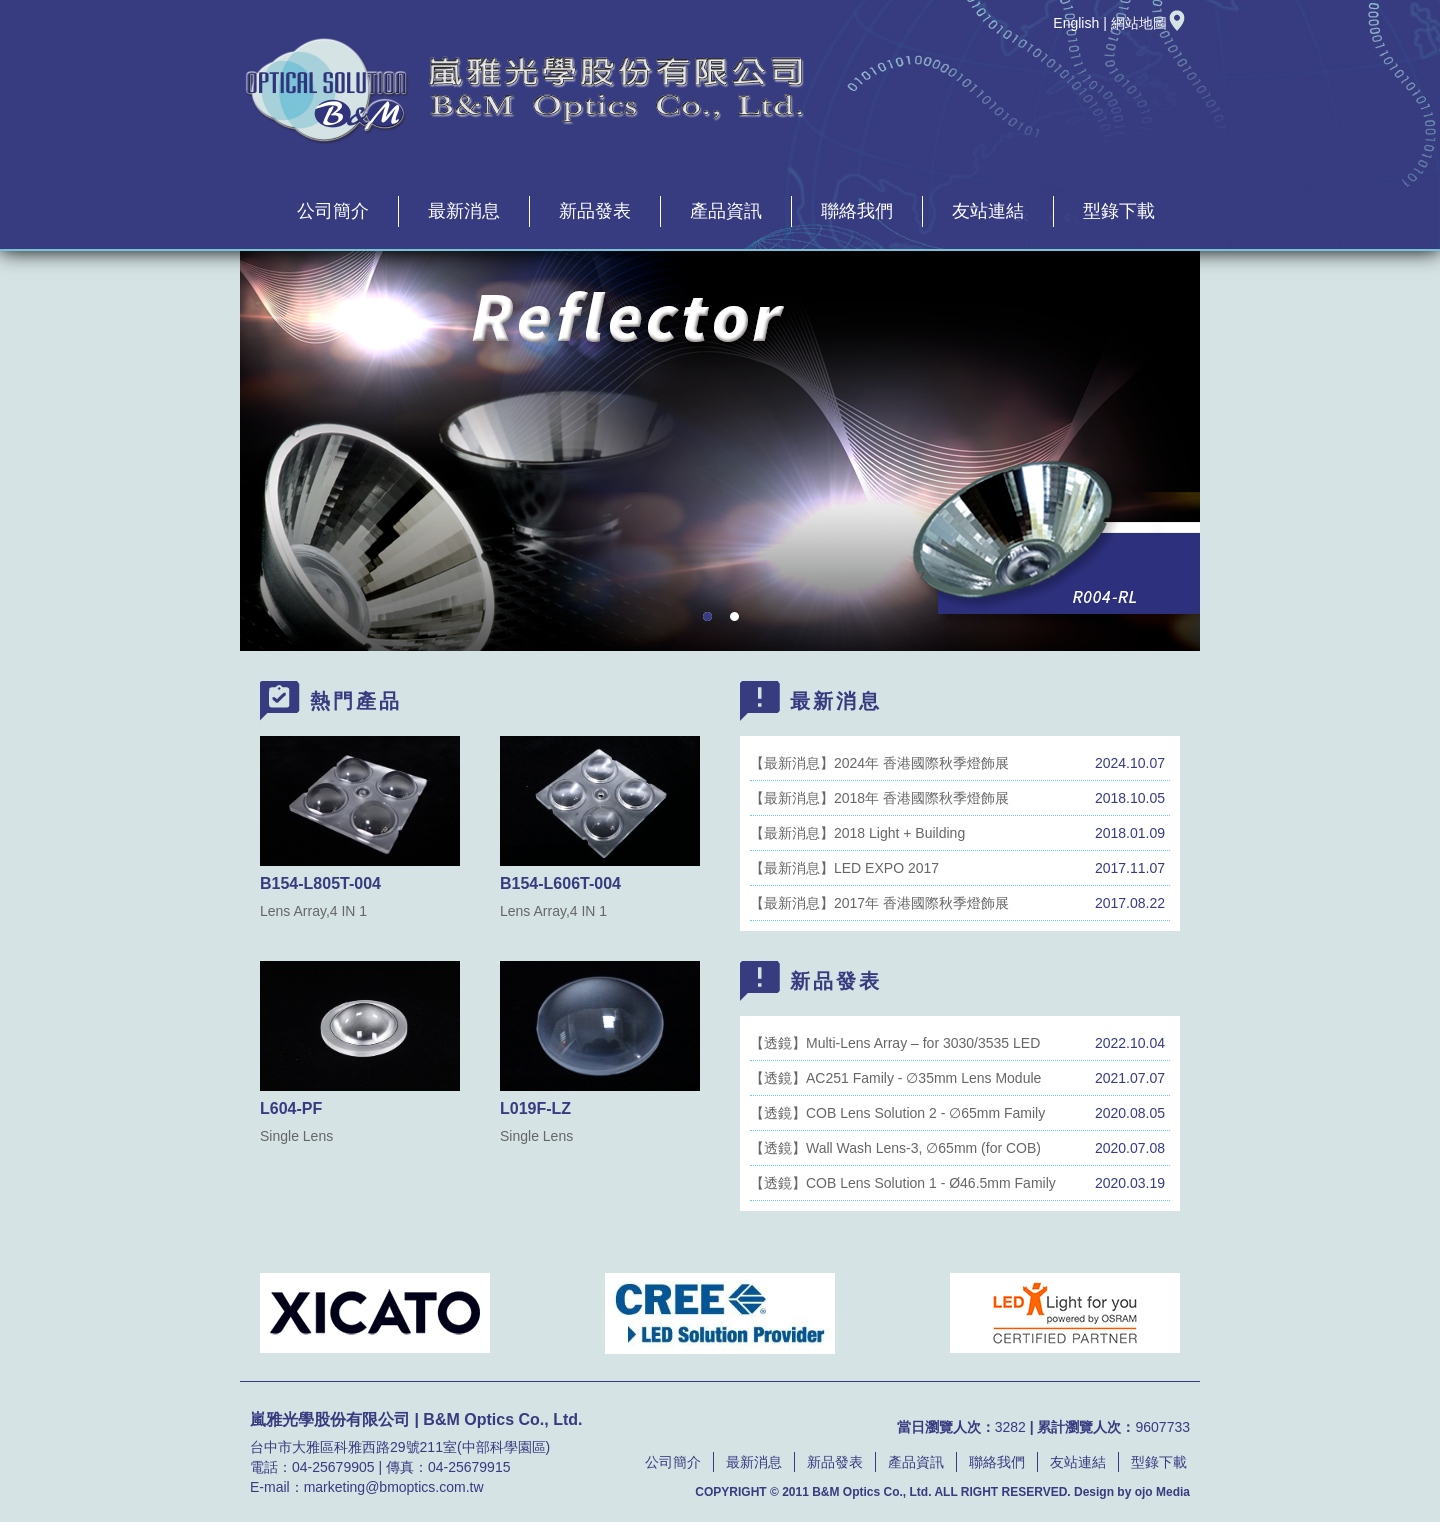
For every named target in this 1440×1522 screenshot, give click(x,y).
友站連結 (988, 211)
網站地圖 (1149, 23)
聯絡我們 (857, 211)
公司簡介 (333, 211)
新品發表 (595, 211)
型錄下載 (1119, 211)
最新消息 (464, 211)
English (1076, 23)
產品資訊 (726, 211)
